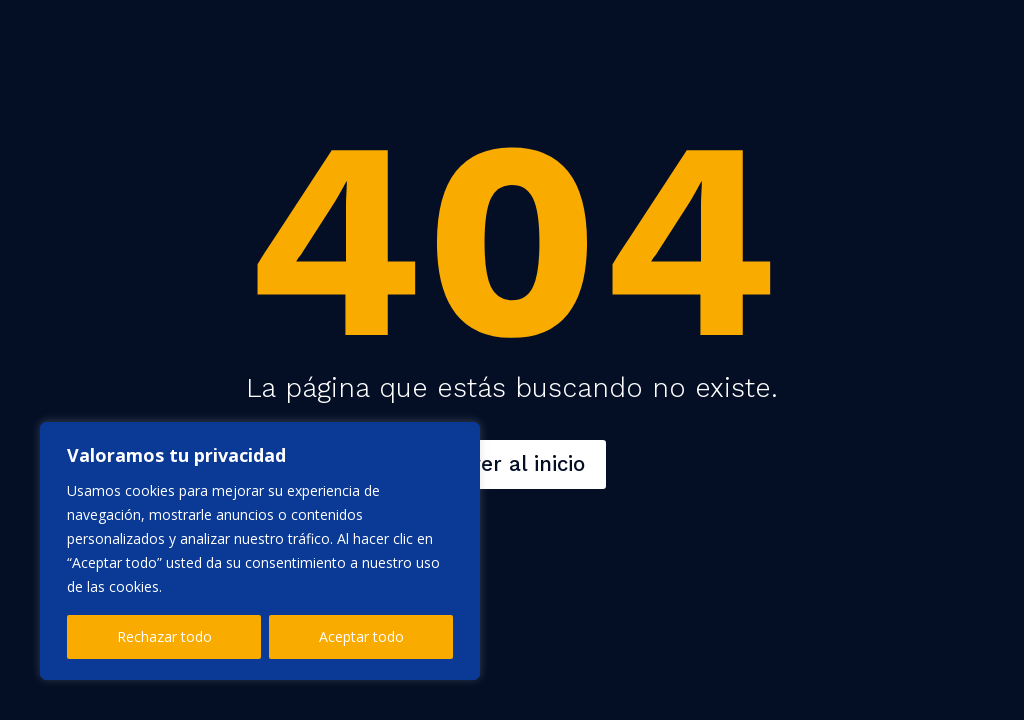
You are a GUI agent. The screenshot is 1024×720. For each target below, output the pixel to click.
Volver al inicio (512, 464)
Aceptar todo (361, 636)
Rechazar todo (164, 636)
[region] (260, 551)
